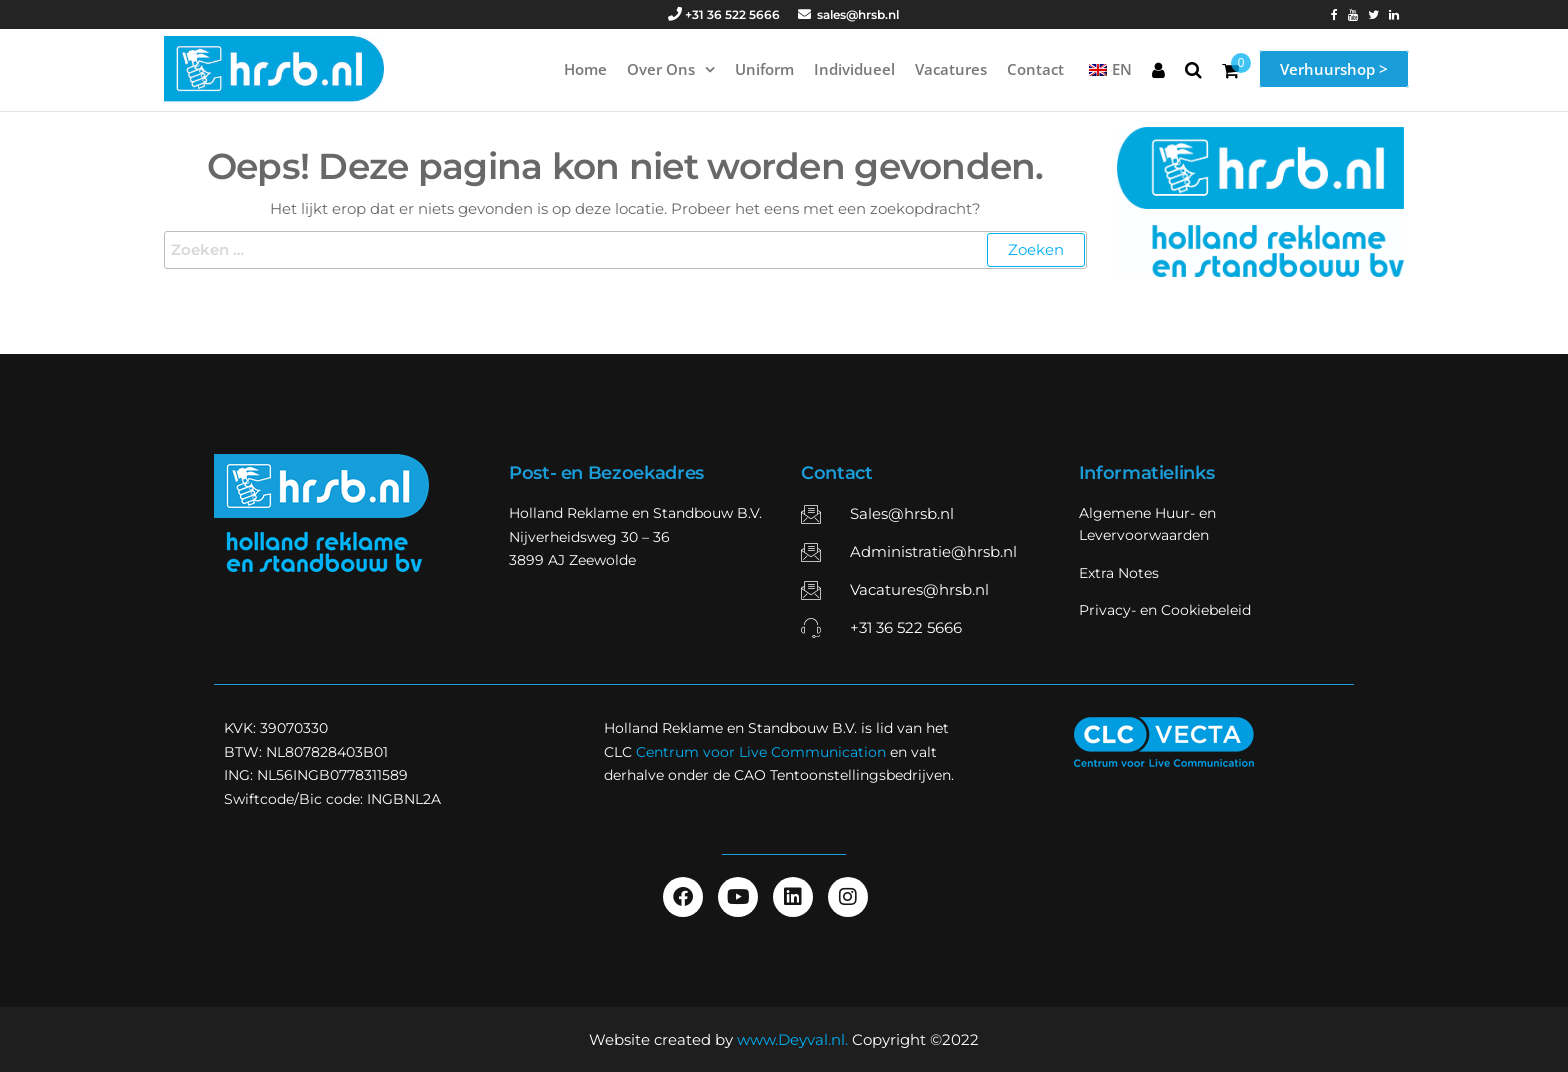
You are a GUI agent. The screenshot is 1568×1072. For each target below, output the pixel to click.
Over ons (661, 69)
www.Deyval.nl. (792, 1039)
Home (585, 69)
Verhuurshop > (1334, 69)
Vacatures (951, 69)
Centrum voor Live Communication (761, 752)
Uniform (764, 69)
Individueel (854, 69)
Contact (1035, 69)
